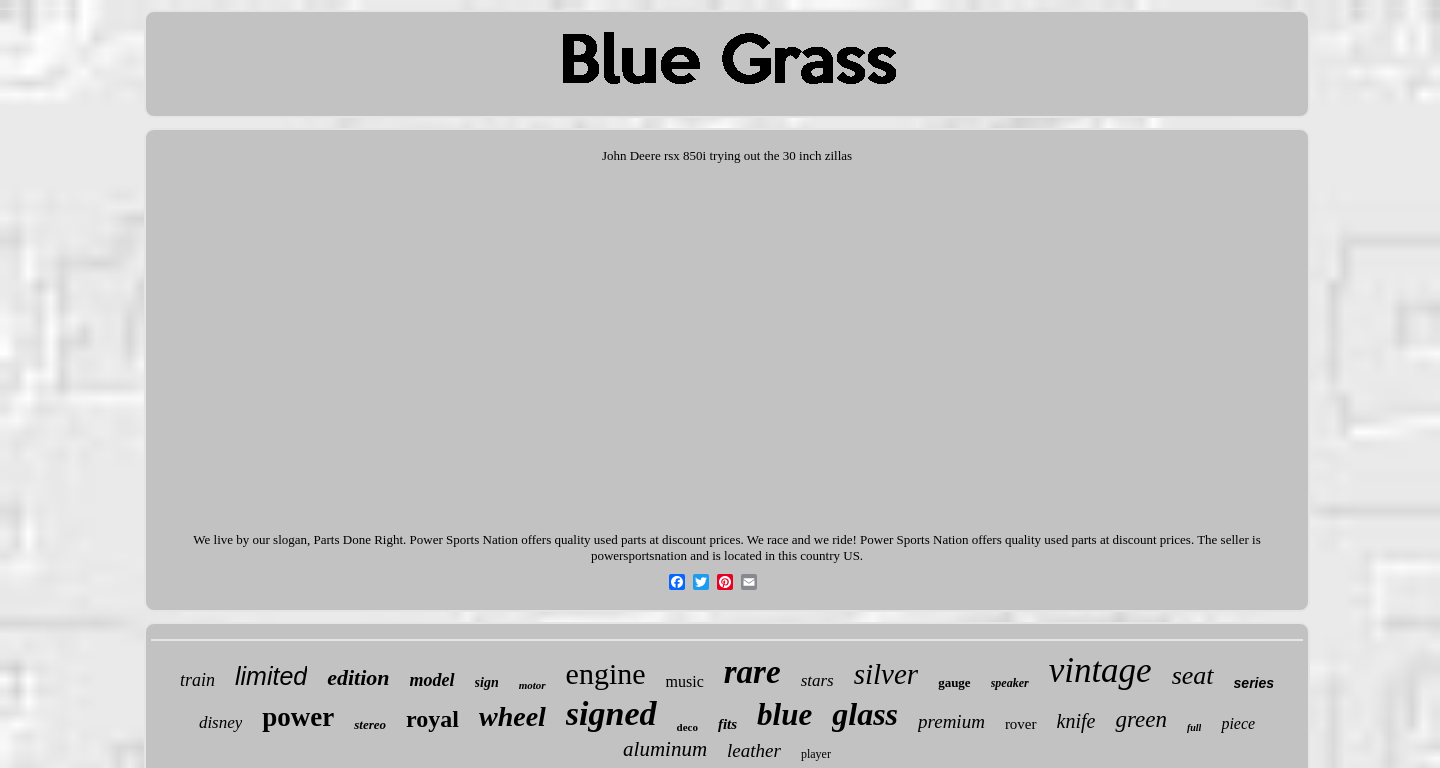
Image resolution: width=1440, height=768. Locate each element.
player (816, 754)
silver (886, 674)
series (1254, 683)
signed (611, 713)
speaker (1010, 683)
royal (432, 719)
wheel (512, 716)
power (298, 717)
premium (951, 721)
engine (606, 673)
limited (271, 676)
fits (727, 724)
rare (752, 672)
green (1141, 719)
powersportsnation (639, 555)
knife (1076, 721)
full (1194, 727)
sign (487, 682)
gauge (954, 682)
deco (687, 727)
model (432, 680)
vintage (1100, 670)
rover (1021, 724)
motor (532, 685)
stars (817, 680)
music (685, 681)
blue (784, 714)
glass (865, 714)
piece (1238, 723)
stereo (370, 724)
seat (1193, 675)
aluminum (665, 749)
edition (358, 677)
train (197, 680)
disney (220, 722)
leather (754, 750)
